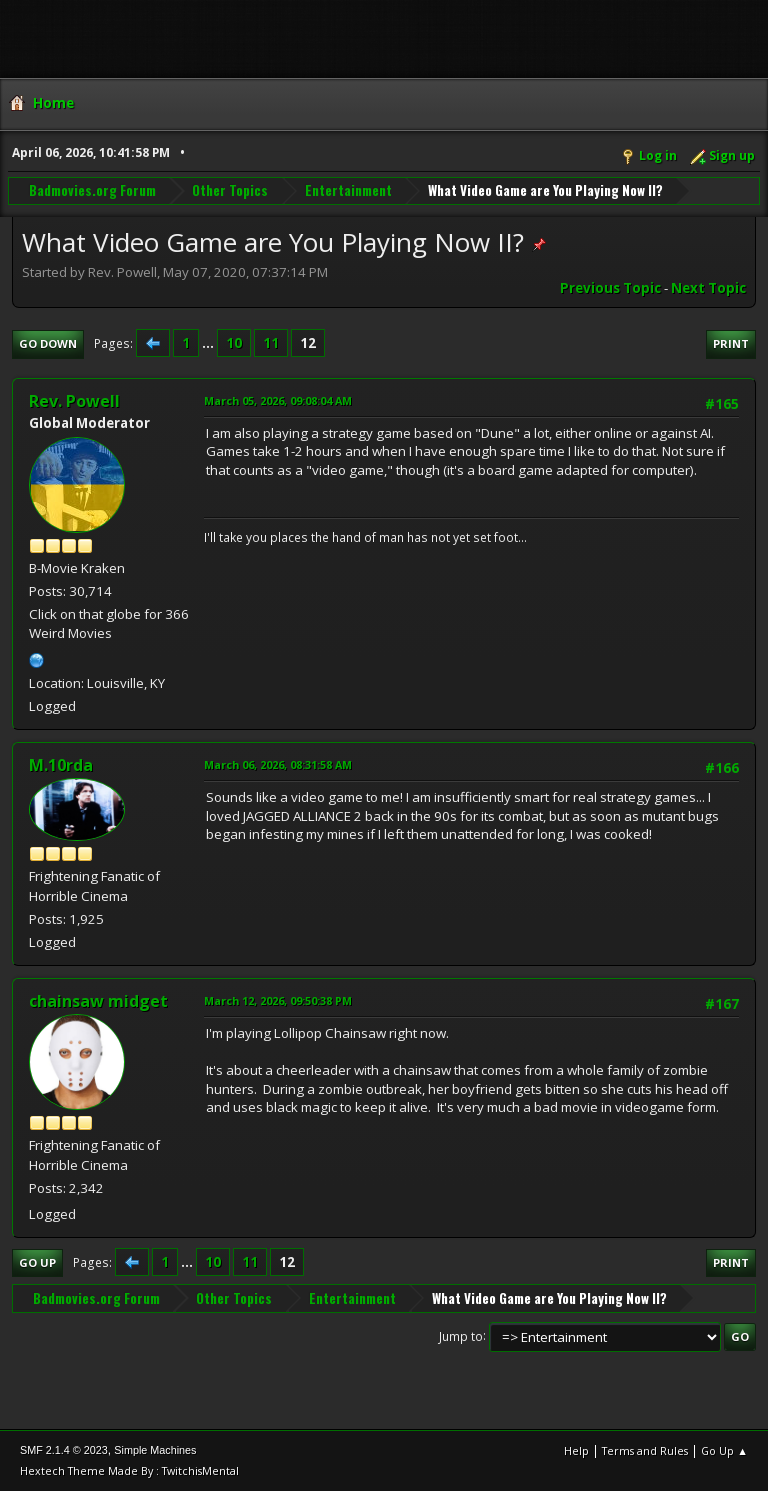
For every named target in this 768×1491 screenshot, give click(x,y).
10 (234, 343)
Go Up (37, 1262)
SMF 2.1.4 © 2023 (64, 1450)
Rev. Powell (74, 401)
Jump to (461, 1335)
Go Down (48, 343)
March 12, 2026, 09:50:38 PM (278, 1000)
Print (731, 343)
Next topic (708, 288)
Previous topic (610, 288)
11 (271, 343)
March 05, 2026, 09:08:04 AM (278, 400)
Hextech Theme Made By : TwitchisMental (129, 1470)
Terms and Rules (645, 1450)
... (209, 343)
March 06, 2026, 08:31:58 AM (278, 764)
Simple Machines (155, 1450)
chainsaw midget (98, 1001)
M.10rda (61, 765)
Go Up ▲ (724, 1450)
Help (576, 1450)
